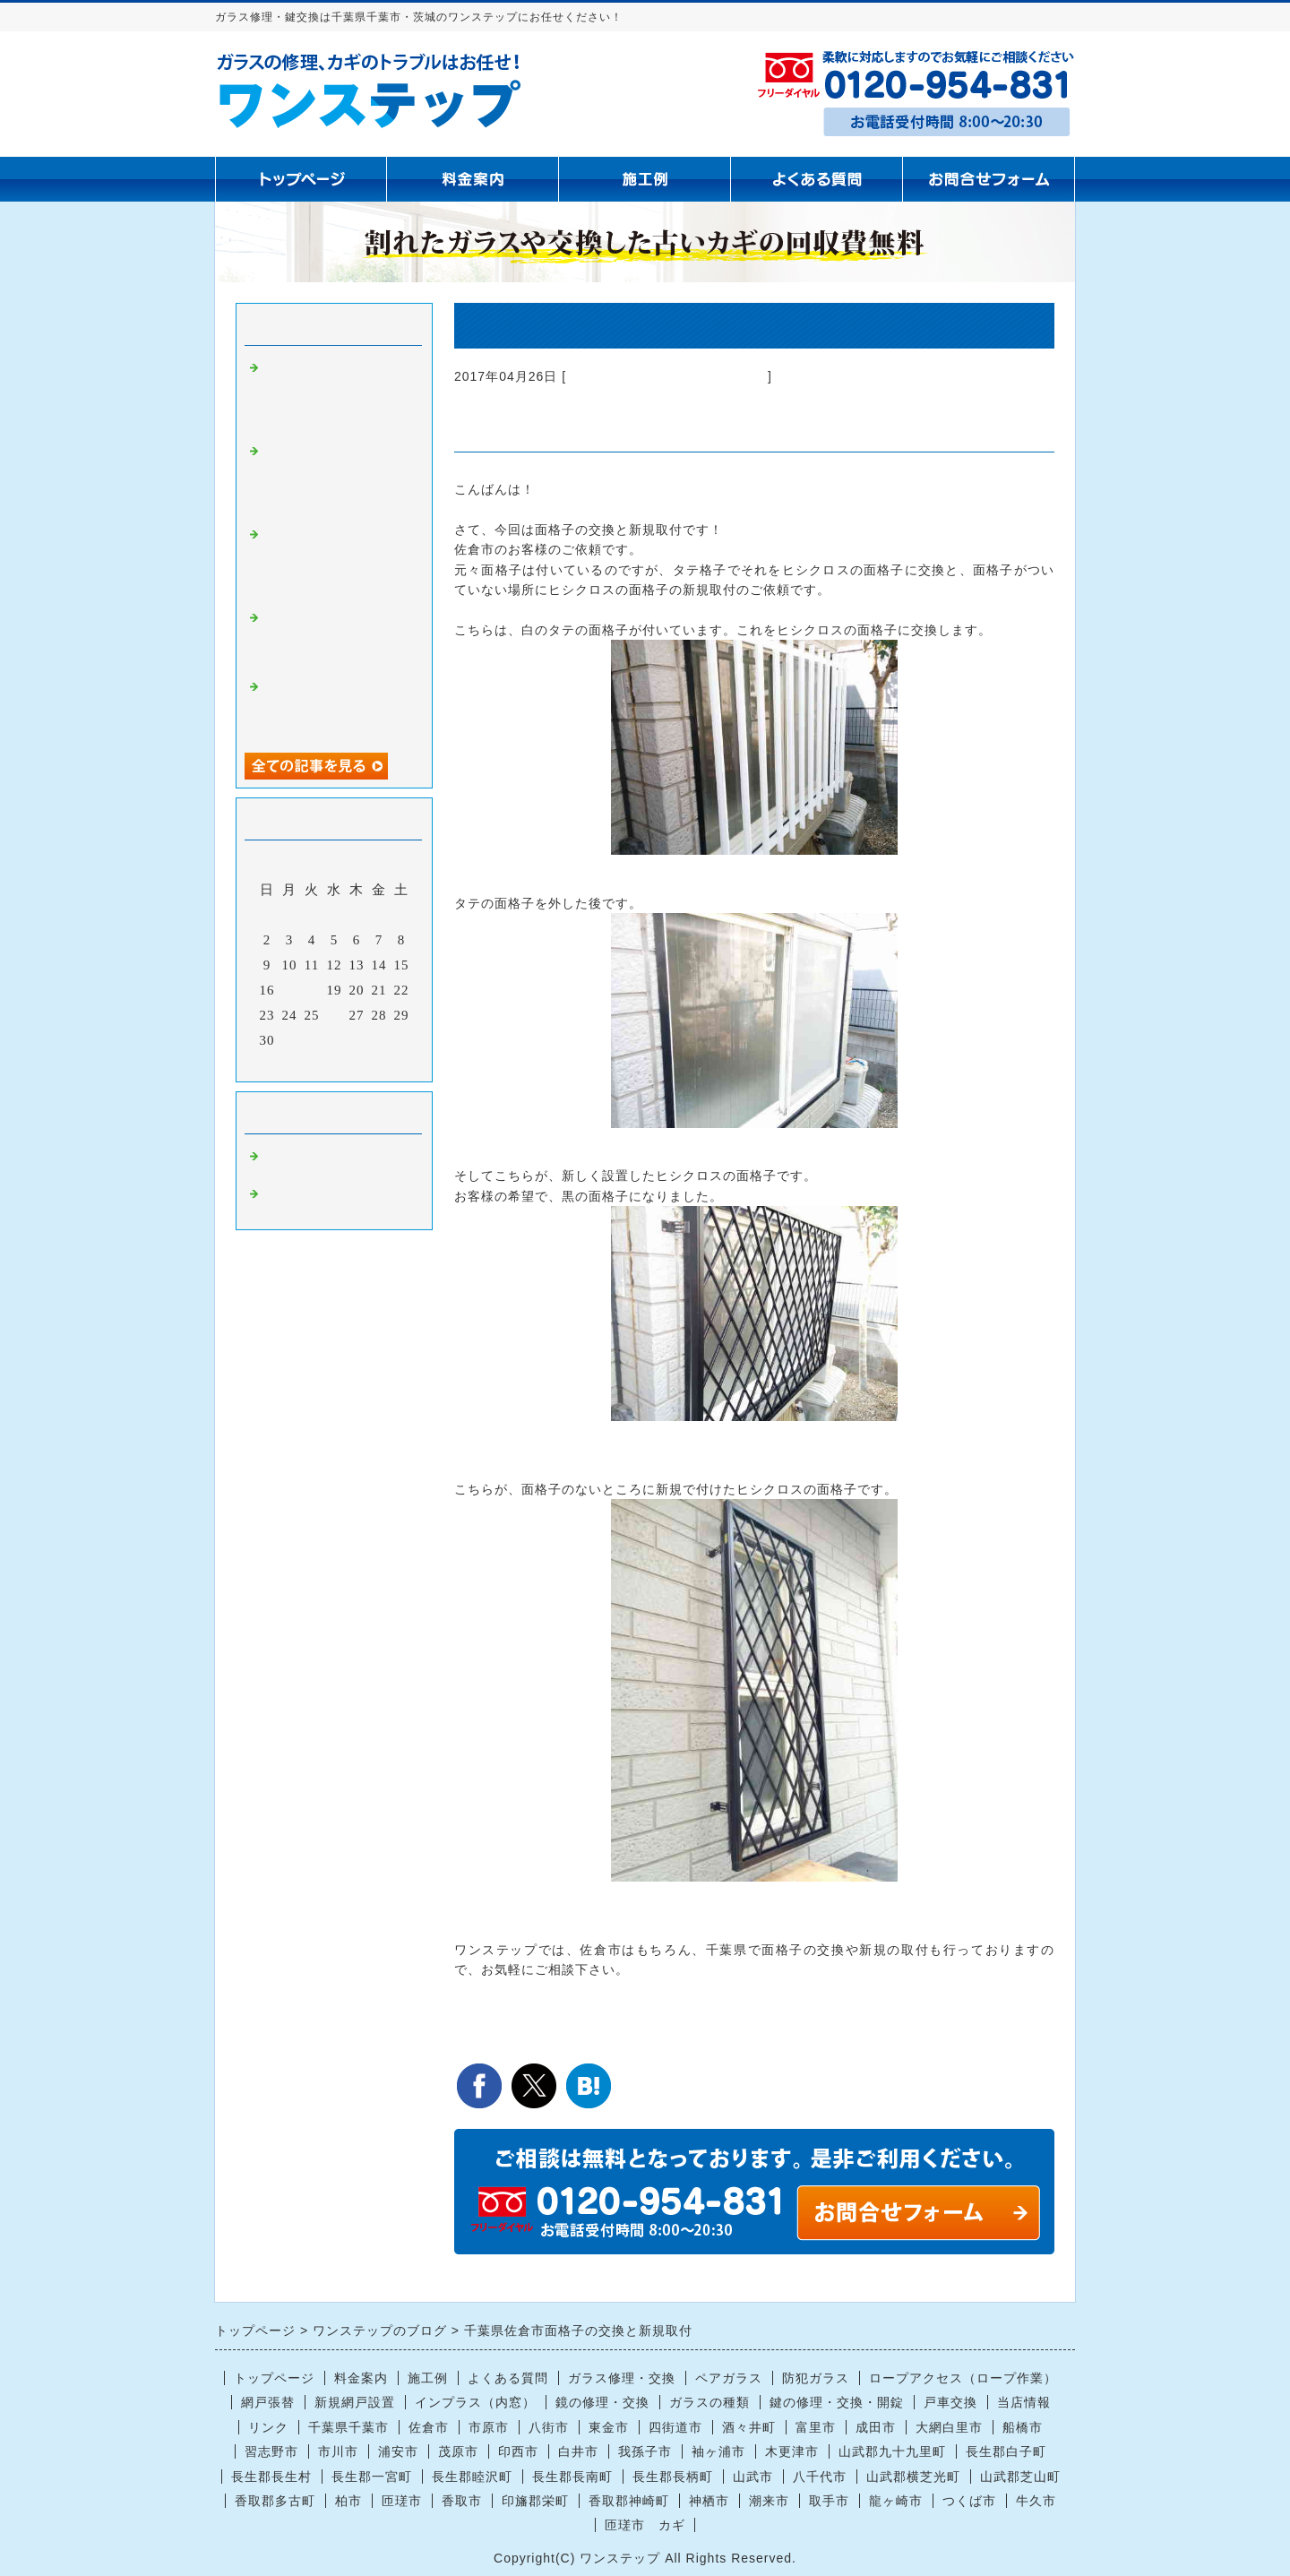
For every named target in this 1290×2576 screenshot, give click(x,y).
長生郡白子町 (1006, 2451)
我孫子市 (645, 2451)
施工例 (428, 2378)
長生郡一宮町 (371, 2476)
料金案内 (361, 2378)
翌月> (371, 1063)
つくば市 (969, 2501)
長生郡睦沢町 (472, 2476)
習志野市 (271, 2451)
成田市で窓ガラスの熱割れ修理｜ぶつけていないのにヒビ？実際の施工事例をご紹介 (334, 707)
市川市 (338, 2451)
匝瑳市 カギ (645, 2525)
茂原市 (458, 2451)
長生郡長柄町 (672, 2476)
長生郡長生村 (271, 2476)
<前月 (297, 1063)
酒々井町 (749, 2427)
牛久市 (1036, 2501)
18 (312, 990)
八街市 (549, 2427)
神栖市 (709, 2501)
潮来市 (769, 2501)
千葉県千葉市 (348, 2427)
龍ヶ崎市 (896, 2501)
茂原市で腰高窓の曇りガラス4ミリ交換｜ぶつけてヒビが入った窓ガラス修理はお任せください (338, 395)
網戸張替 (268, 2402)
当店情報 (1024, 2402)
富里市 (816, 2427)
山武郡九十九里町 (892, 2451)
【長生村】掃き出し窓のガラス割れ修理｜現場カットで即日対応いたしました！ (334, 638)
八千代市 (820, 2476)
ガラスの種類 (709, 2402)
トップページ (274, 2378)
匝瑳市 (402, 2501)
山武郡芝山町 (1020, 2476)
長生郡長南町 (572, 2476)
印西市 (518, 2451)
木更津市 (792, 2451)
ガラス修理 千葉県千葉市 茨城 (667, 376)
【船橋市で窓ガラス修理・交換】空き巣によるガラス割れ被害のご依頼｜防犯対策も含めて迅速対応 (334, 479)
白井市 (578, 2451)
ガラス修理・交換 (621, 2378)
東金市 (609, 2427)
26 (334, 1015)
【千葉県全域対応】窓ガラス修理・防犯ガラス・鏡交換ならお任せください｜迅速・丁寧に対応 (334, 562)
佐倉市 (428, 2427)
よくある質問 (508, 2378)
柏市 (348, 2501)
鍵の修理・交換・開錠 (837, 2402)
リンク (268, 2427)
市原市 (489, 2427)
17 (289, 990)
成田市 (876, 2427)
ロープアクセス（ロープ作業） (963, 2378)
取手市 (829, 2501)
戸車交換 (950, 2402)
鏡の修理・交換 (602, 2402)
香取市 (462, 2501)
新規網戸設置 (354, 2402)
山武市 (753, 2476)
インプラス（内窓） (475, 2402)
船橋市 (1022, 2427)
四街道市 (675, 2427)
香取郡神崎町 (629, 2501)
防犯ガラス (815, 2378)
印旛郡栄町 (535, 2501)
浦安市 (398, 2451)
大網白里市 (949, 2427)
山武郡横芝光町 (913, 2476)
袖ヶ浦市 (718, 2451)
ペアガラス (728, 2378)
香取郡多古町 (275, 2501)
